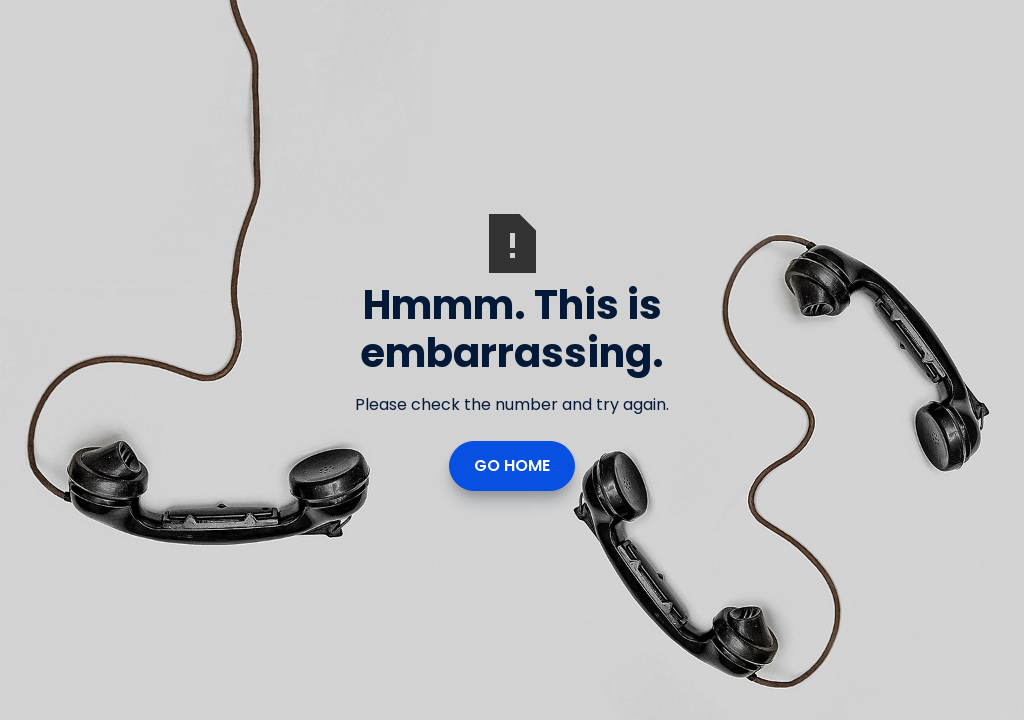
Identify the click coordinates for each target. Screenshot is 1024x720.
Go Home (512, 465)
